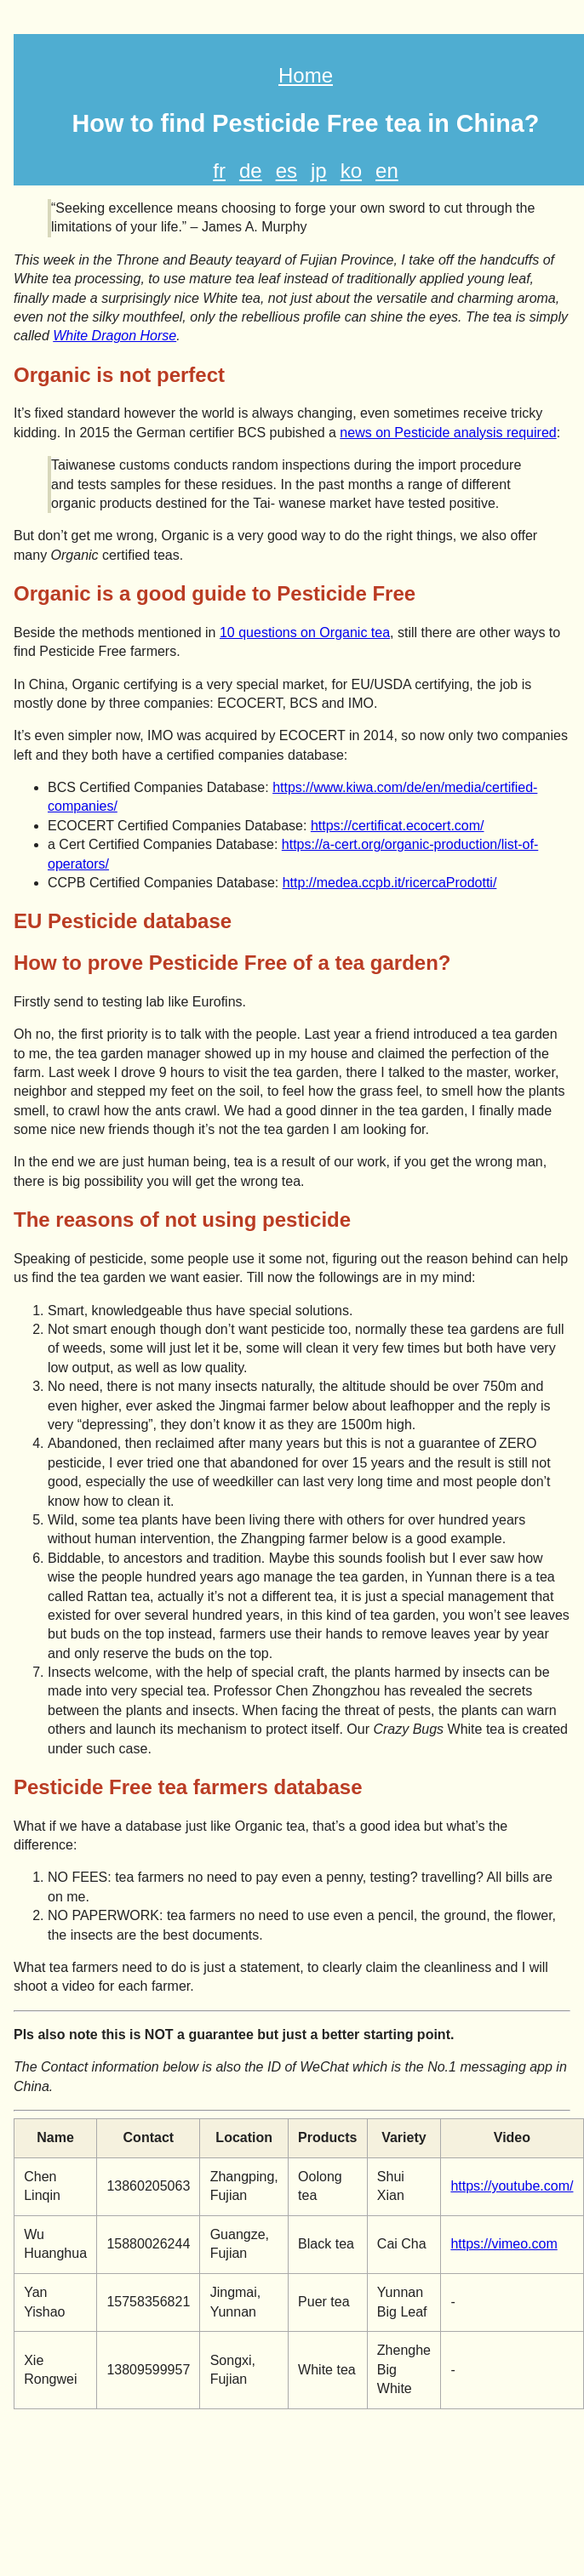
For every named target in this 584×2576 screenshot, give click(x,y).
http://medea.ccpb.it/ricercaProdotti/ (390, 882)
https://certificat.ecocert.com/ (397, 825)
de (250, 170)
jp (319, 170)
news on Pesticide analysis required (448, 432)
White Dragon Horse (114, 335)
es (286, 170)
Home (305, 75)
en (386, 170)
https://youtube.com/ (511, 2186)
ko (351, 170)
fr (219, 170)
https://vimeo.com (503, 2244)
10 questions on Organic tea (305, 632)
